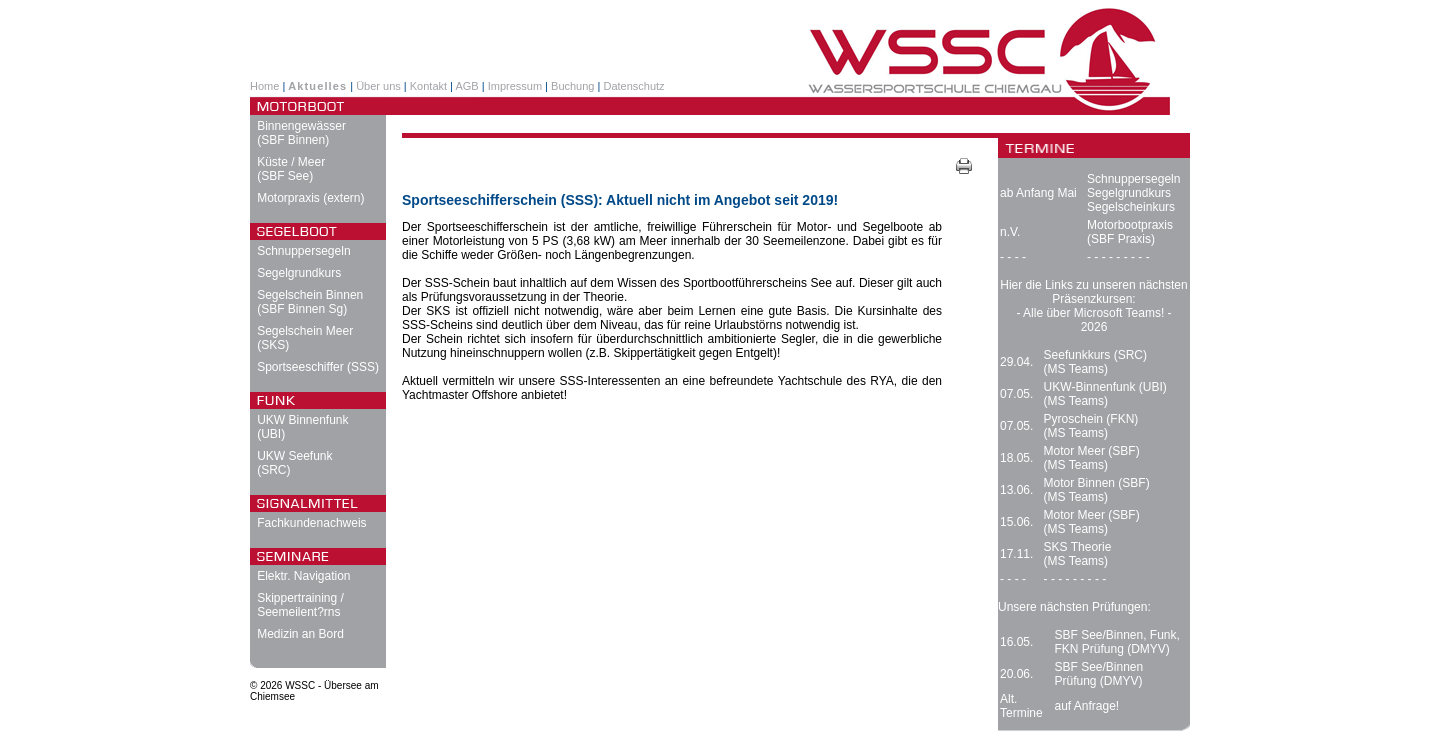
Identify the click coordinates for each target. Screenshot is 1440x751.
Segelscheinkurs (1131, 207)
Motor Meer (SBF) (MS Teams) (1092, 458)
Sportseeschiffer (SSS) (318, 367)
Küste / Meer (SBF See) (291, 169)
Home (264, 86)
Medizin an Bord (300, 634)
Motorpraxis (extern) (310, 198)
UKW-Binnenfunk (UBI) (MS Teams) (1105, 394)
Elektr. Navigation (303, 576)
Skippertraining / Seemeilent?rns (300, 605)
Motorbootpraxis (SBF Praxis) (1130, 232)
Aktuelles (317, 86)
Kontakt (428, 86)
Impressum (515, 86)
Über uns (378, 86)
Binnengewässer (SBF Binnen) (301, 133)
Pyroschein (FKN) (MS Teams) (1091, 426)
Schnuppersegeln (303, 251)
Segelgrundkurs (299, 273)
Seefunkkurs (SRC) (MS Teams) (1095, 362)
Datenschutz (633, 86)
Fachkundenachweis (311, 523)
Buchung (572, 86)
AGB (466, 86)
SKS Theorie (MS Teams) (1078, 554)
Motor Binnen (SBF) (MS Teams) (1097, 490)
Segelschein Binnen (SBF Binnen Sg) (310, 302)
